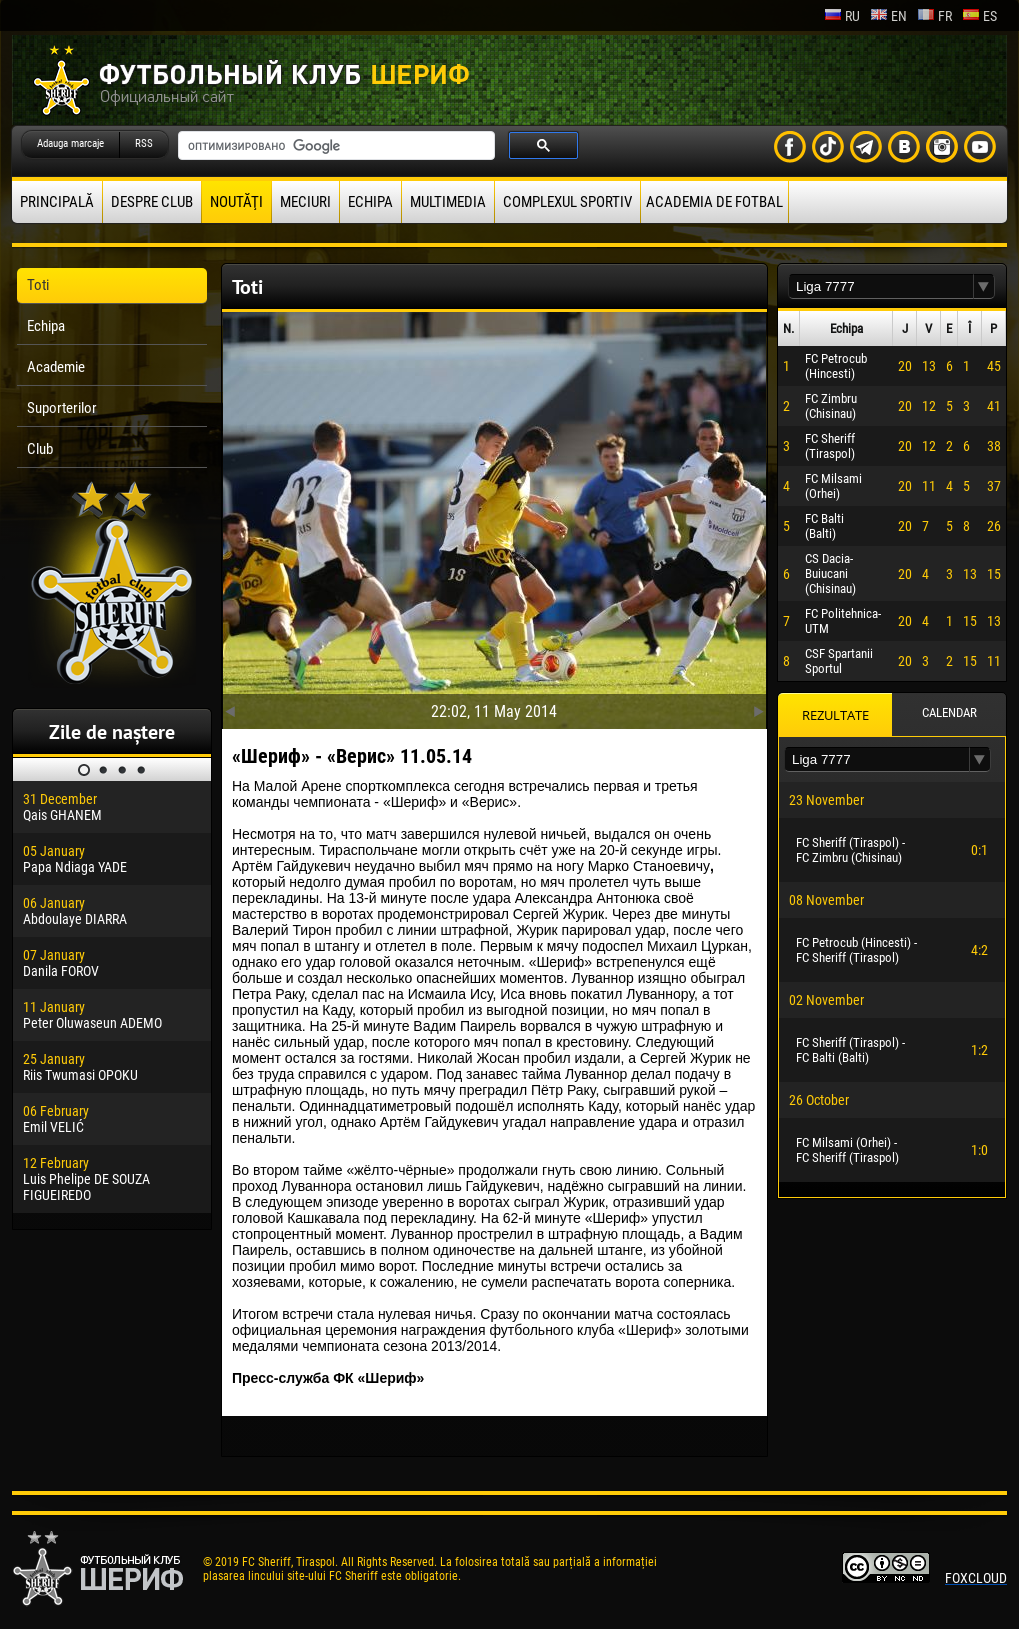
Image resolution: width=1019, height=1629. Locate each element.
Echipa (370, 202)
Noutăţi (236, 202)
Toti (38, 285)
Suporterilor (62, 408)
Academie (56, 367)
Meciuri (305, 202)
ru (842, 16)
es (979, 16)
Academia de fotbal (714, 202)
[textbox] (881, 286)
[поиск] (334, 146)
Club (40, 449)
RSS (144, 143)
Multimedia (448, 202)
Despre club (152, 202)
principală (57, 202)
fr (934, 16)
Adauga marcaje (70, 143)
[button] (984, 286)
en (888, 16)
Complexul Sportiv (567, 202)
